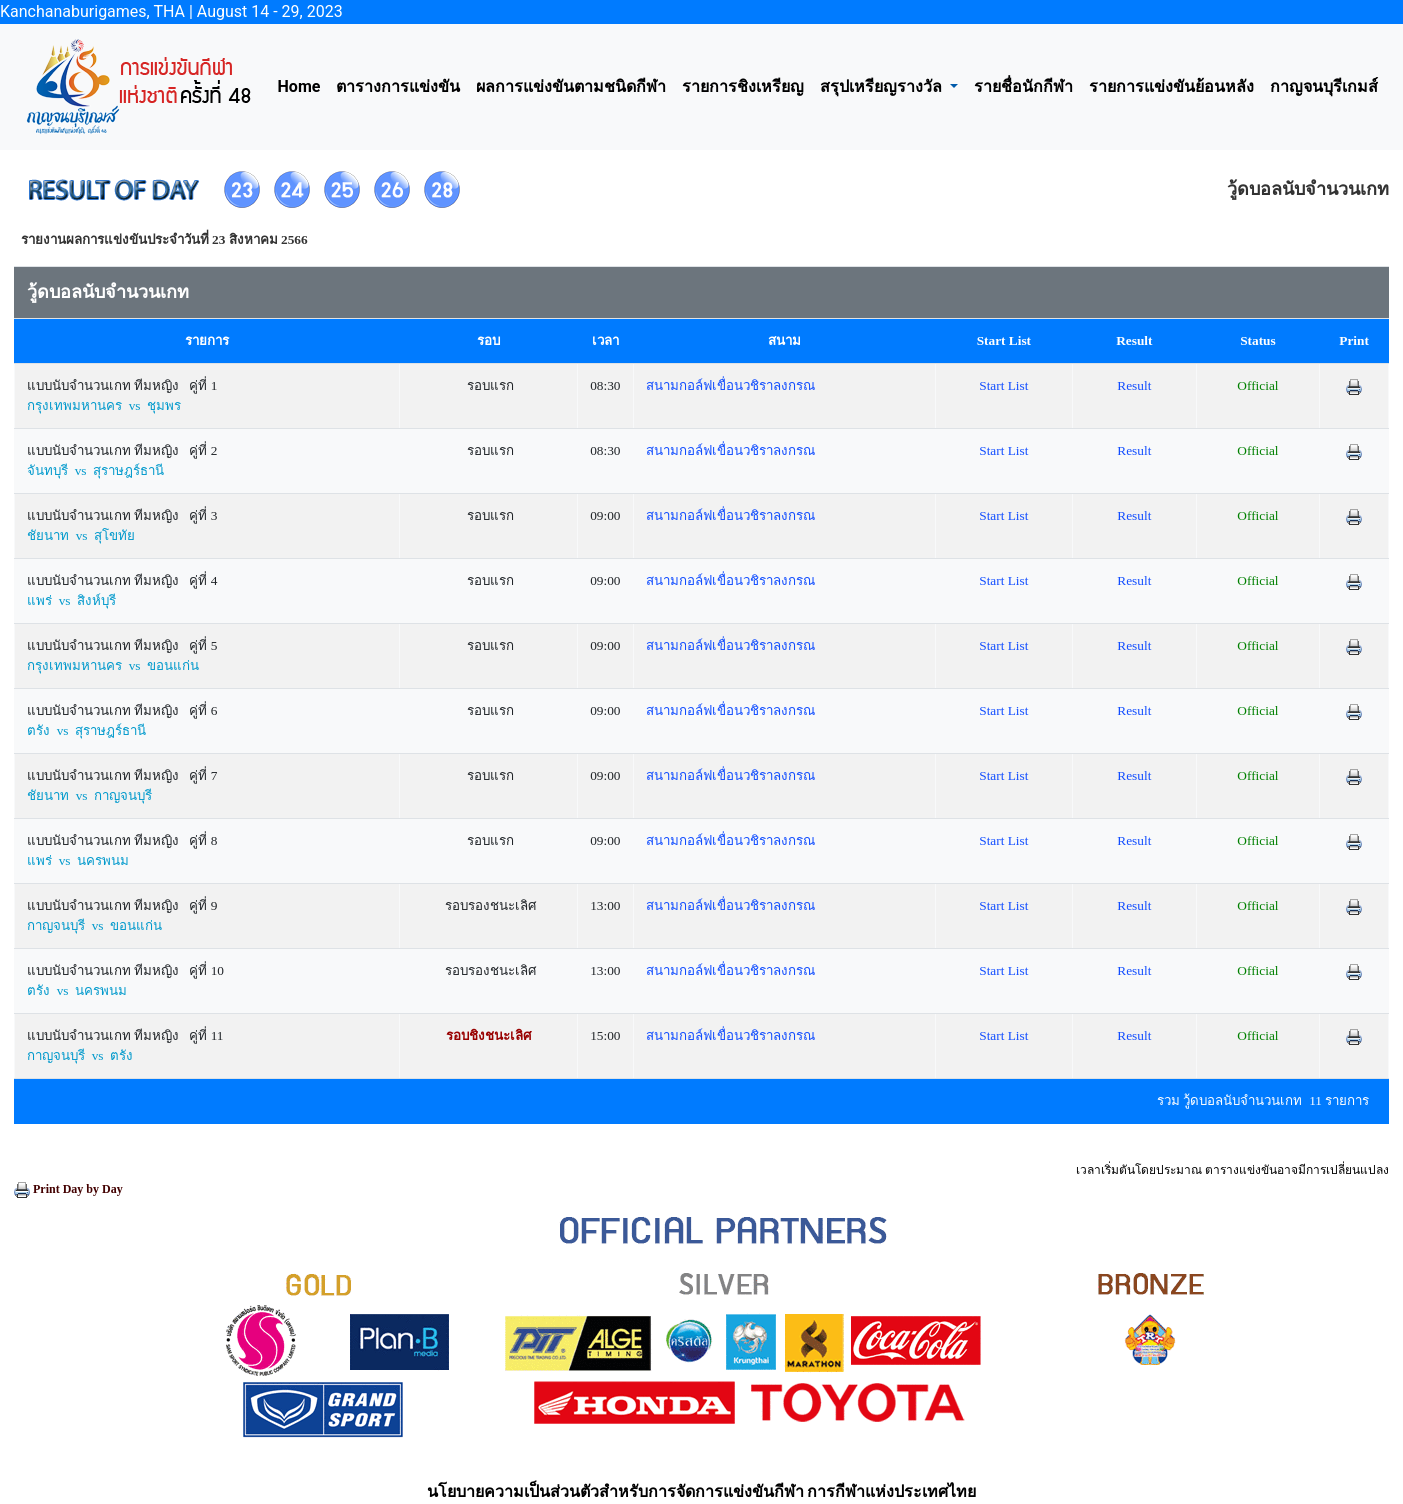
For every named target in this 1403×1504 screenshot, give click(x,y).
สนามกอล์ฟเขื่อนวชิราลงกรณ (730, 385)
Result (1134, 385)
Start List (1003, 385)
